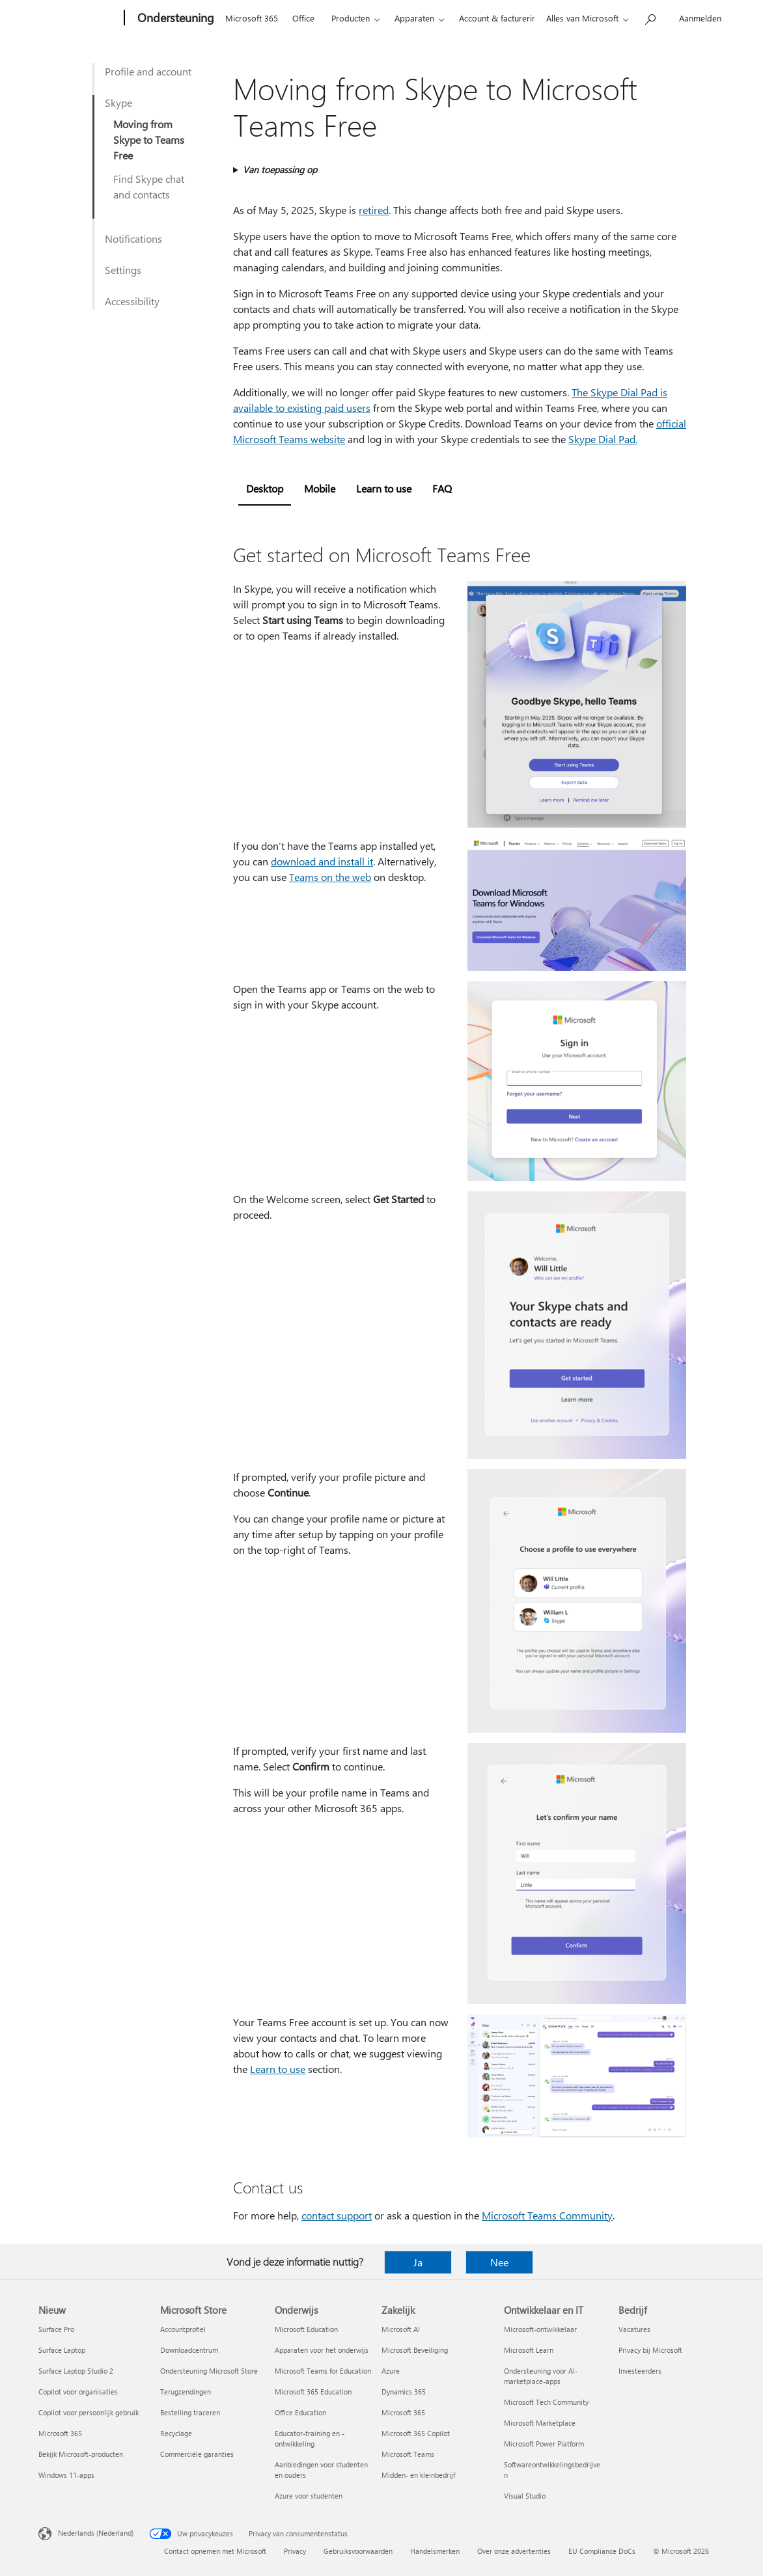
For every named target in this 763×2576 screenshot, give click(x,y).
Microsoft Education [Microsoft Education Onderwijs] (306, 2329)
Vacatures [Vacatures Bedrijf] (634, 2329)
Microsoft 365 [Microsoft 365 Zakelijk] (403, 2412)
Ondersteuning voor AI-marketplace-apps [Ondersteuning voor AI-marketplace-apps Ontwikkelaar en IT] (540, 2376)
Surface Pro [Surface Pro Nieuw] (56, 2329)
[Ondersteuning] (174, 18)
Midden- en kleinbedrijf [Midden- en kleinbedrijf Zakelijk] (418, 2475)
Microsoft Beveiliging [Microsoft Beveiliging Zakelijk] (415, 2350)
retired (374, 210)
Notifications (133, 238)
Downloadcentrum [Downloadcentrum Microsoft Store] (189, 2350)
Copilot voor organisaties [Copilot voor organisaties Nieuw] (78, 2391)
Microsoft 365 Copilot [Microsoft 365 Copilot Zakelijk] (416, 2433)
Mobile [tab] (319, 488)
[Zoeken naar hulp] (649, 16)
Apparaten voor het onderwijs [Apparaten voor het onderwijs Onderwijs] (321, 2350)
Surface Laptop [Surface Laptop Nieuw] (61, 2350)
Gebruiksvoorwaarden (358, 2551)
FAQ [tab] (442, 488)
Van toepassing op (280, 169)
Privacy (295, 2551)
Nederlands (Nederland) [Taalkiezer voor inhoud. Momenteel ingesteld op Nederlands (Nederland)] (95, 2533)
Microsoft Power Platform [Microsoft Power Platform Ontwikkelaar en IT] (544, 2443)
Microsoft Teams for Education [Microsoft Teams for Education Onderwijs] (323, 2371)
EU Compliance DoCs (601, 2551)
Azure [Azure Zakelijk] (391, 2371)
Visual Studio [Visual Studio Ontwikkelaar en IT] (525, 2496)
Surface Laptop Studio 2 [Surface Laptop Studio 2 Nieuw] (75, 2371)
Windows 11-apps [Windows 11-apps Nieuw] (66, 2475)
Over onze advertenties (514, 2551)
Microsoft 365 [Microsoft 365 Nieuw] (60, 2433)
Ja (418, 2262)
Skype (118, 102)
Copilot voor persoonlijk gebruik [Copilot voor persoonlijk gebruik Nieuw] (88, 2412)
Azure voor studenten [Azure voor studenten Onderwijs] (308, 2496)
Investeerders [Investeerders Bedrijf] (639, 2371)
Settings (123, 270)
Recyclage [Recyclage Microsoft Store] (176, 2433)
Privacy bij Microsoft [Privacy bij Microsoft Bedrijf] (650, 2350)
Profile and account (148, 71)
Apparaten (414, 17)
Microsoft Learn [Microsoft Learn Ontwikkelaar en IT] (528, 2350)
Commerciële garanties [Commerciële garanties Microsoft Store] (197, 2454)
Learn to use (277, 2069)
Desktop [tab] (264, 488)
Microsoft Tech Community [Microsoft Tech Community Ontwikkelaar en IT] (546, 2402)
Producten (350, 17)
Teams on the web (330, 877)
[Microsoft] (78, 18)
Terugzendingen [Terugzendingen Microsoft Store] (185, 2391)
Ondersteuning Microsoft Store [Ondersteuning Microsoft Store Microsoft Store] (209, 2371)
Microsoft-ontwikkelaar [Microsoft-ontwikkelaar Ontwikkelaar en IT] (540, 2329)
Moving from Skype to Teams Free (148, 139)
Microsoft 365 (251, 17)
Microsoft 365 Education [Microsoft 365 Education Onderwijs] (313, 2391)
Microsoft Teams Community (547, 2215)
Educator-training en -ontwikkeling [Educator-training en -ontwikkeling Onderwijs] (309, 2438)
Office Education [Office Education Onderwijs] (300, 2412)
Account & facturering (500, 17)
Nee (499, 2262)
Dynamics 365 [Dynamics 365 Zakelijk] (404, 2391)
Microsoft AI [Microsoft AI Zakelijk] (401, 2329)
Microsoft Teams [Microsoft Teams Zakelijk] (408, 2454)
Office (303, 17)
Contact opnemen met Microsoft (215, 2551)
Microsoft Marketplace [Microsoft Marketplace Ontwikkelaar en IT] (540, 2423)
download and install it (322, 861)
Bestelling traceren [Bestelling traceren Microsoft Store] (190, 2412)
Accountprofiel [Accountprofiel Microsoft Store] (183, 2329)
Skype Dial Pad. (602, 439)
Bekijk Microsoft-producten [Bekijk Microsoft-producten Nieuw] (80, 2454)
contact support (336, 2215)
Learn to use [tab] (383, 488)
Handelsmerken (435, 2551)
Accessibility (132, 301)
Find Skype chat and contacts (148, 186)
